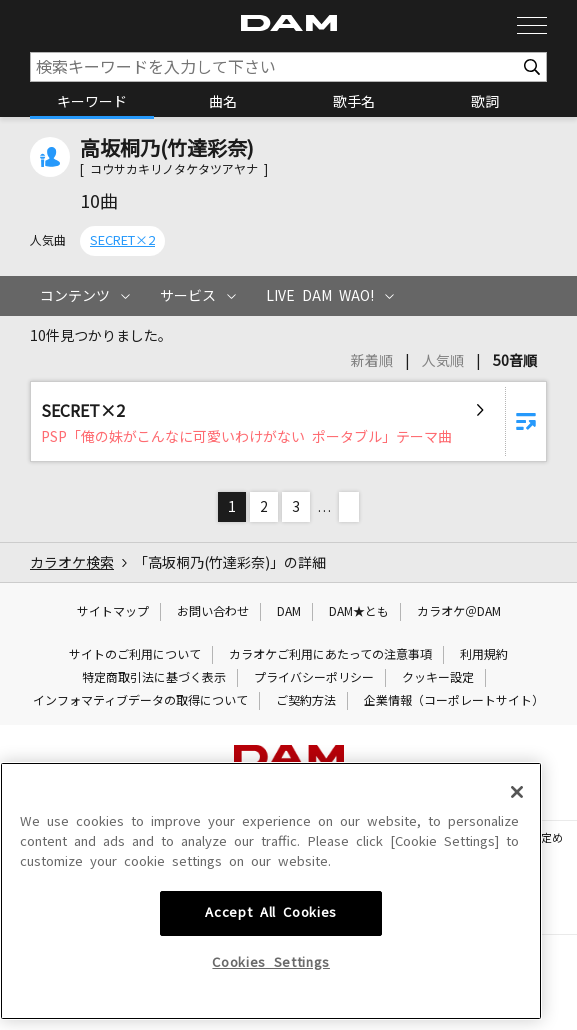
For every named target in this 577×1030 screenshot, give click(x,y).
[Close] (517, 941)
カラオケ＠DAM (459, 612)
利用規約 (484, 655)
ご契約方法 (306, 701)
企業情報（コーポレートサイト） (454, 701)
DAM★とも (359, 612)
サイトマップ (113, 612)
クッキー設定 (438, 678)
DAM (289, 612)
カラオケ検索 (72, 563)
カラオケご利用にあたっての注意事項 (330, 655)
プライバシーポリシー (314, 678)
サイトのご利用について (135, 655)
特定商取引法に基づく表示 (154, 678)
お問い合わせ (213, 612)
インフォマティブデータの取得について (140, 701)
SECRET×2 (122, 240)
